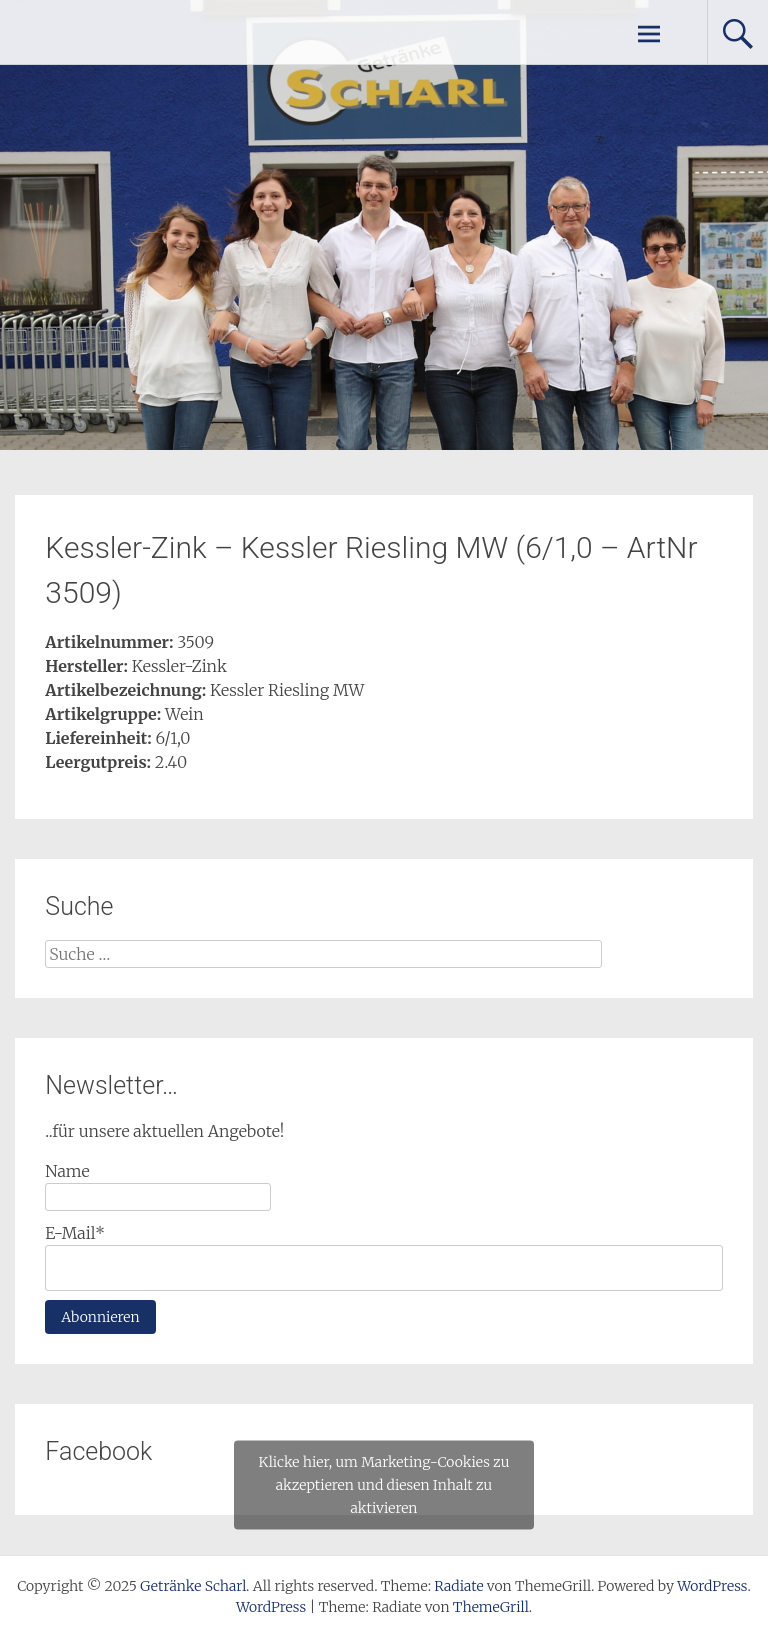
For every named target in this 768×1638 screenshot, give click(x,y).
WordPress (271, 1607)
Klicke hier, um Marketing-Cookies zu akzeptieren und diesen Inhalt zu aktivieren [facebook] (384, 1485)
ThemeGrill (491, 1607)
